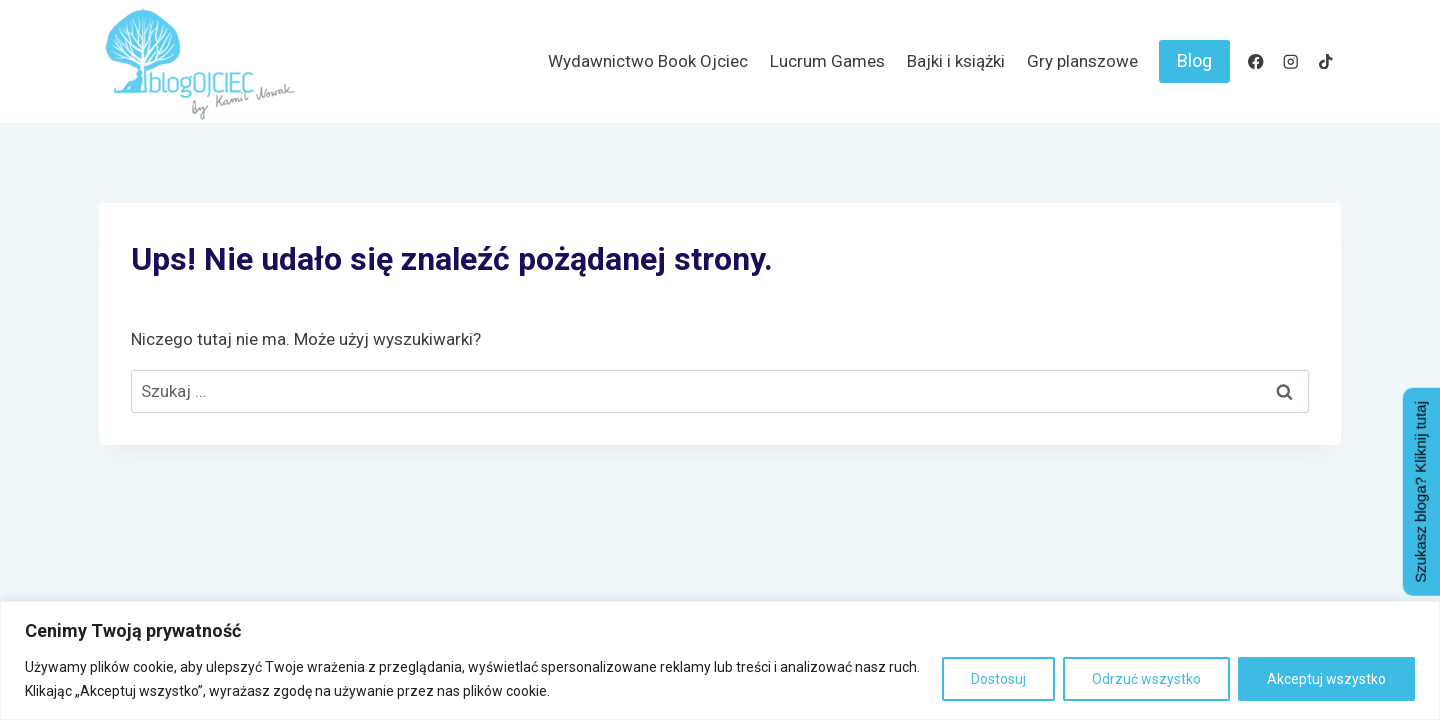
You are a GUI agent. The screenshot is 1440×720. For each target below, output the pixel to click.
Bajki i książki (956, 61)
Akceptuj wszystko (1326, 679)
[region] (720, 660)
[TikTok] (1325, 61)
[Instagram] (1290, 61)
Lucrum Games (827, 61)
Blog (1194, 60)
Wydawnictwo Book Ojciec (648, 61)
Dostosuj (998, 679)
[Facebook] (1255, 61)
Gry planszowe (1082, 61)
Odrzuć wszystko (1146, 679)
